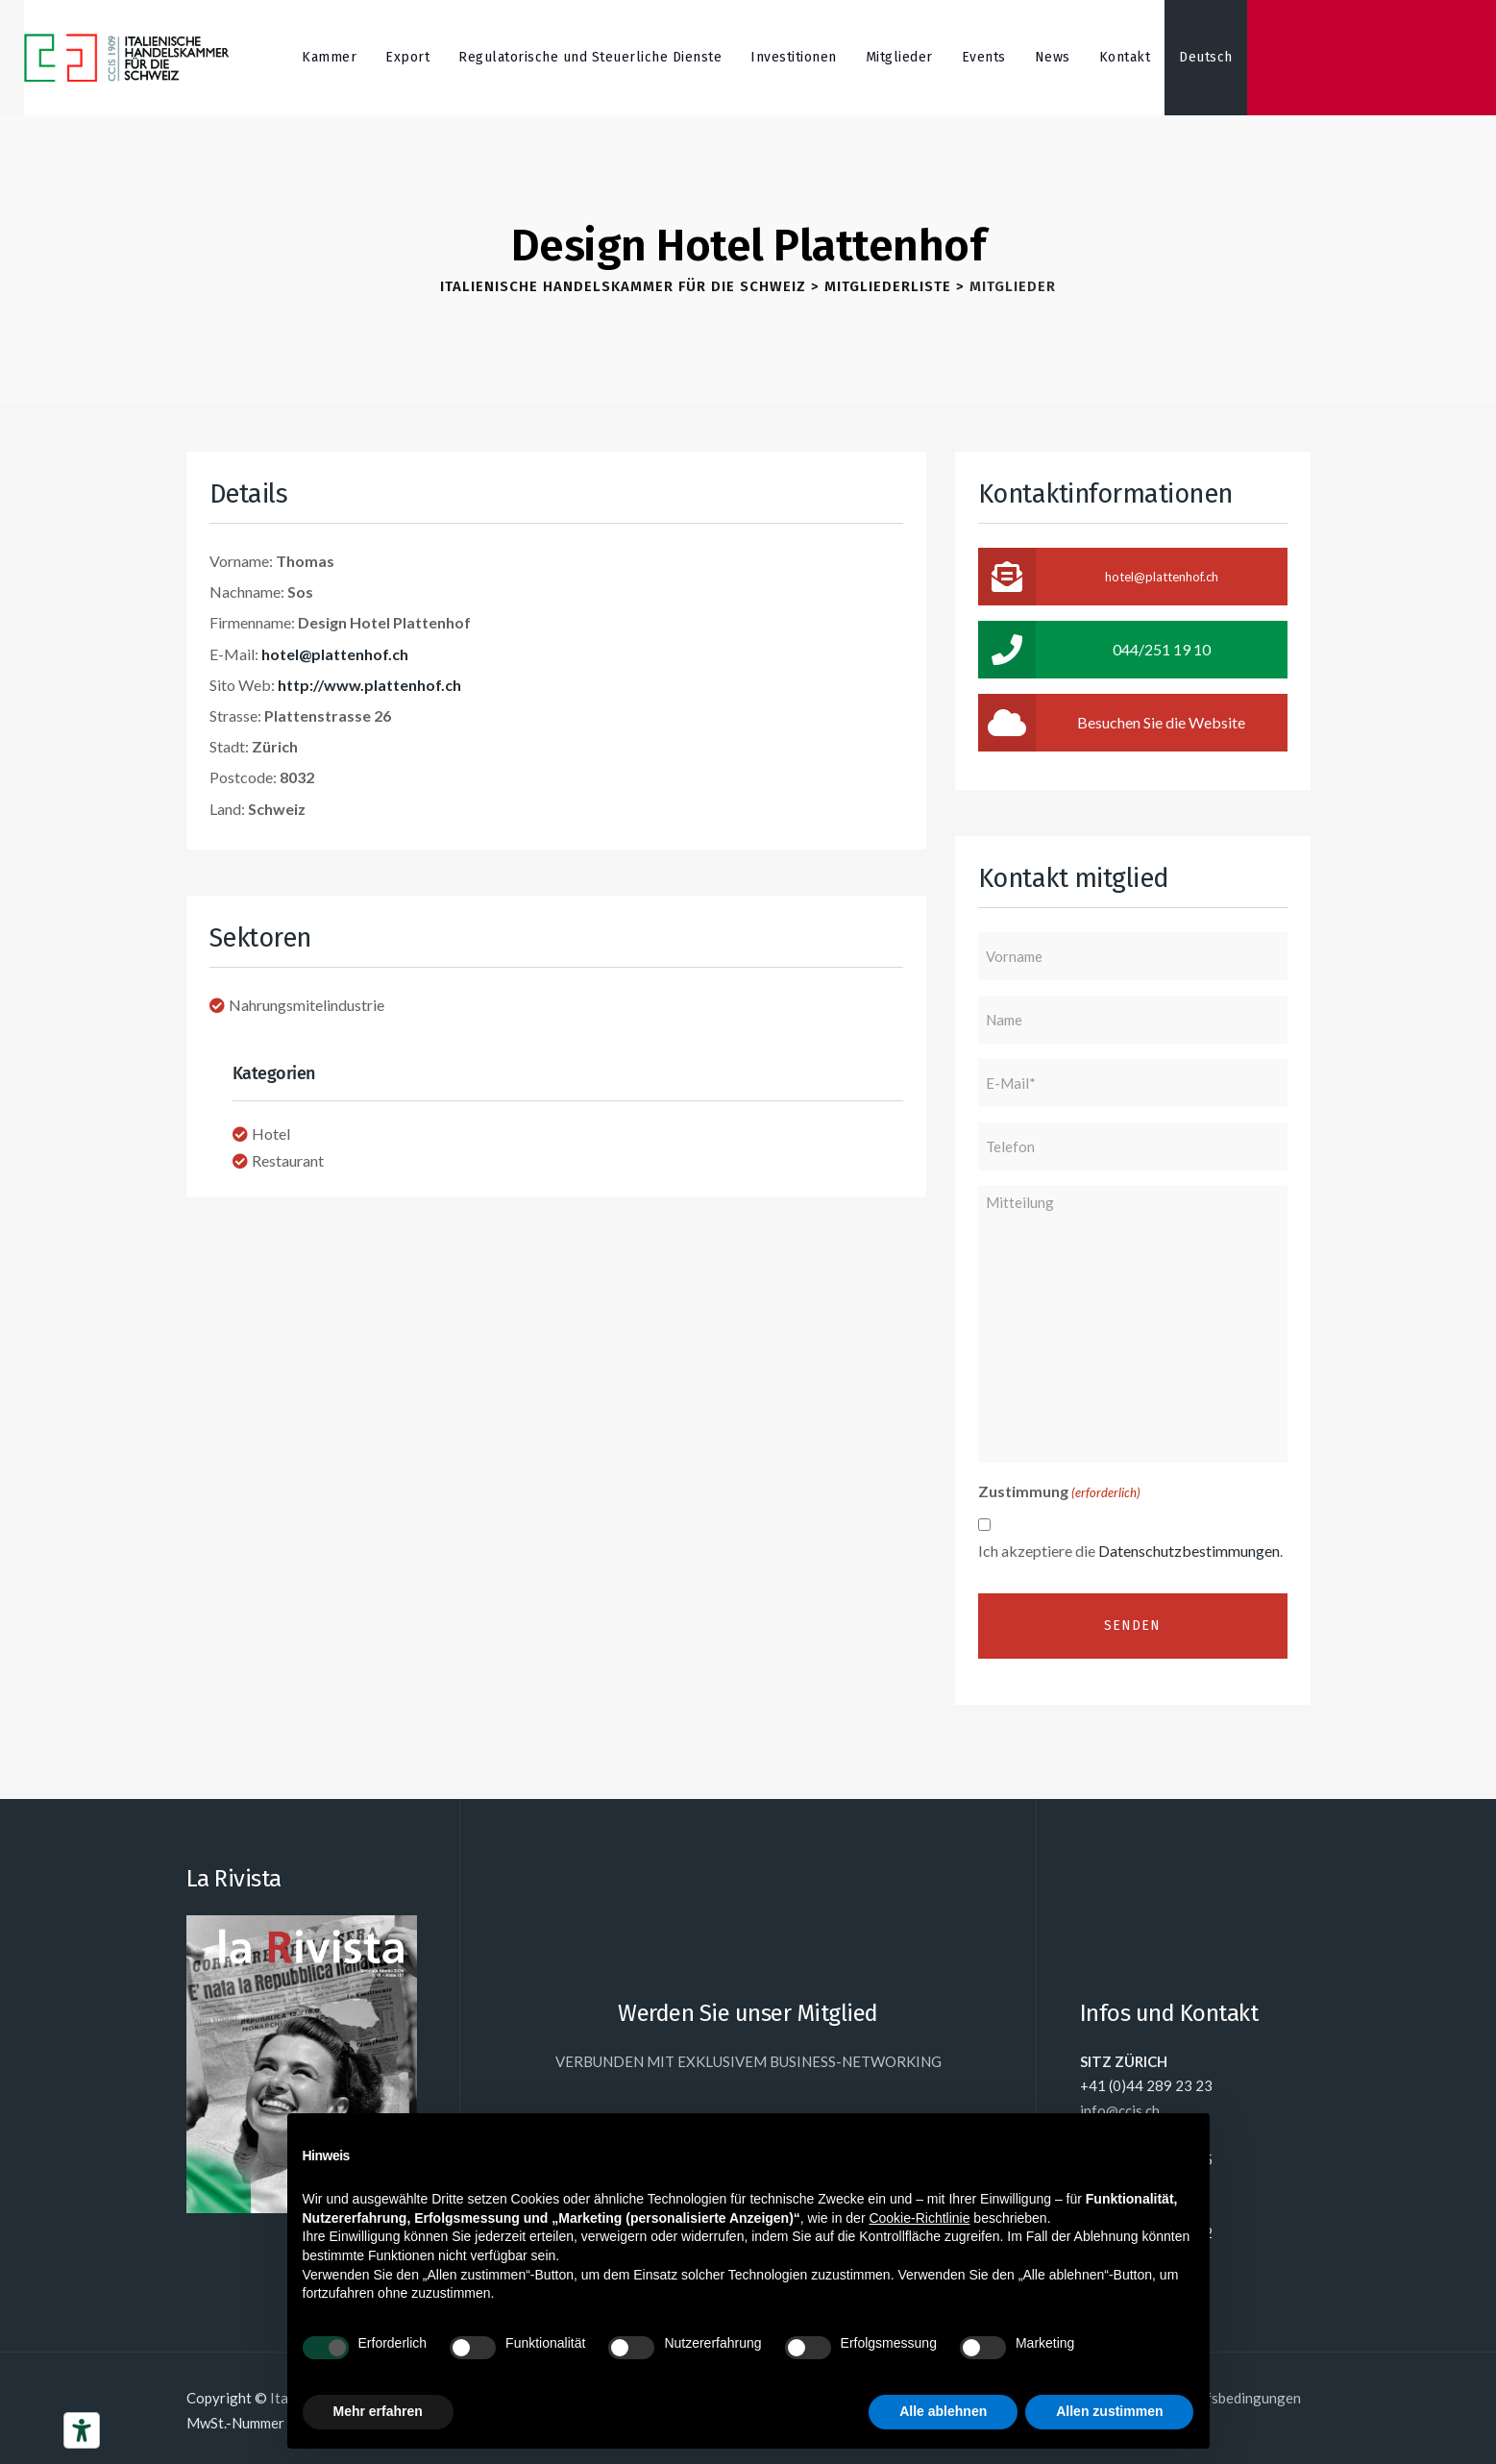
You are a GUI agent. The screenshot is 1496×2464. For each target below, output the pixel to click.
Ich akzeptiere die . (1130, 1550)
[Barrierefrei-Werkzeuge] (81, 2430)
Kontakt (1125, 57)
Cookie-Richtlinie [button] (919, 2218)
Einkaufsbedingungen (1232, 2397)
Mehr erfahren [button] (378, 2411)
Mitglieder (899, 57)
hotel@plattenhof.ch (334, 654)
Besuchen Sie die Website (1112, 723)
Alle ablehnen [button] (943, 2411)
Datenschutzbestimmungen (1189, 1550)
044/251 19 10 (1094, 649)
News (1052, 57)
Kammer (329, 57)
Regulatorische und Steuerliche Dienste (590, 57)
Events (984, 57)
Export (407, 57)
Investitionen (793, 57)
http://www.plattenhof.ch (369, 685)
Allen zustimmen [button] (1109, 2411)
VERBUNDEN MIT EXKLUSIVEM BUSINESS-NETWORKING (748, 2061)
